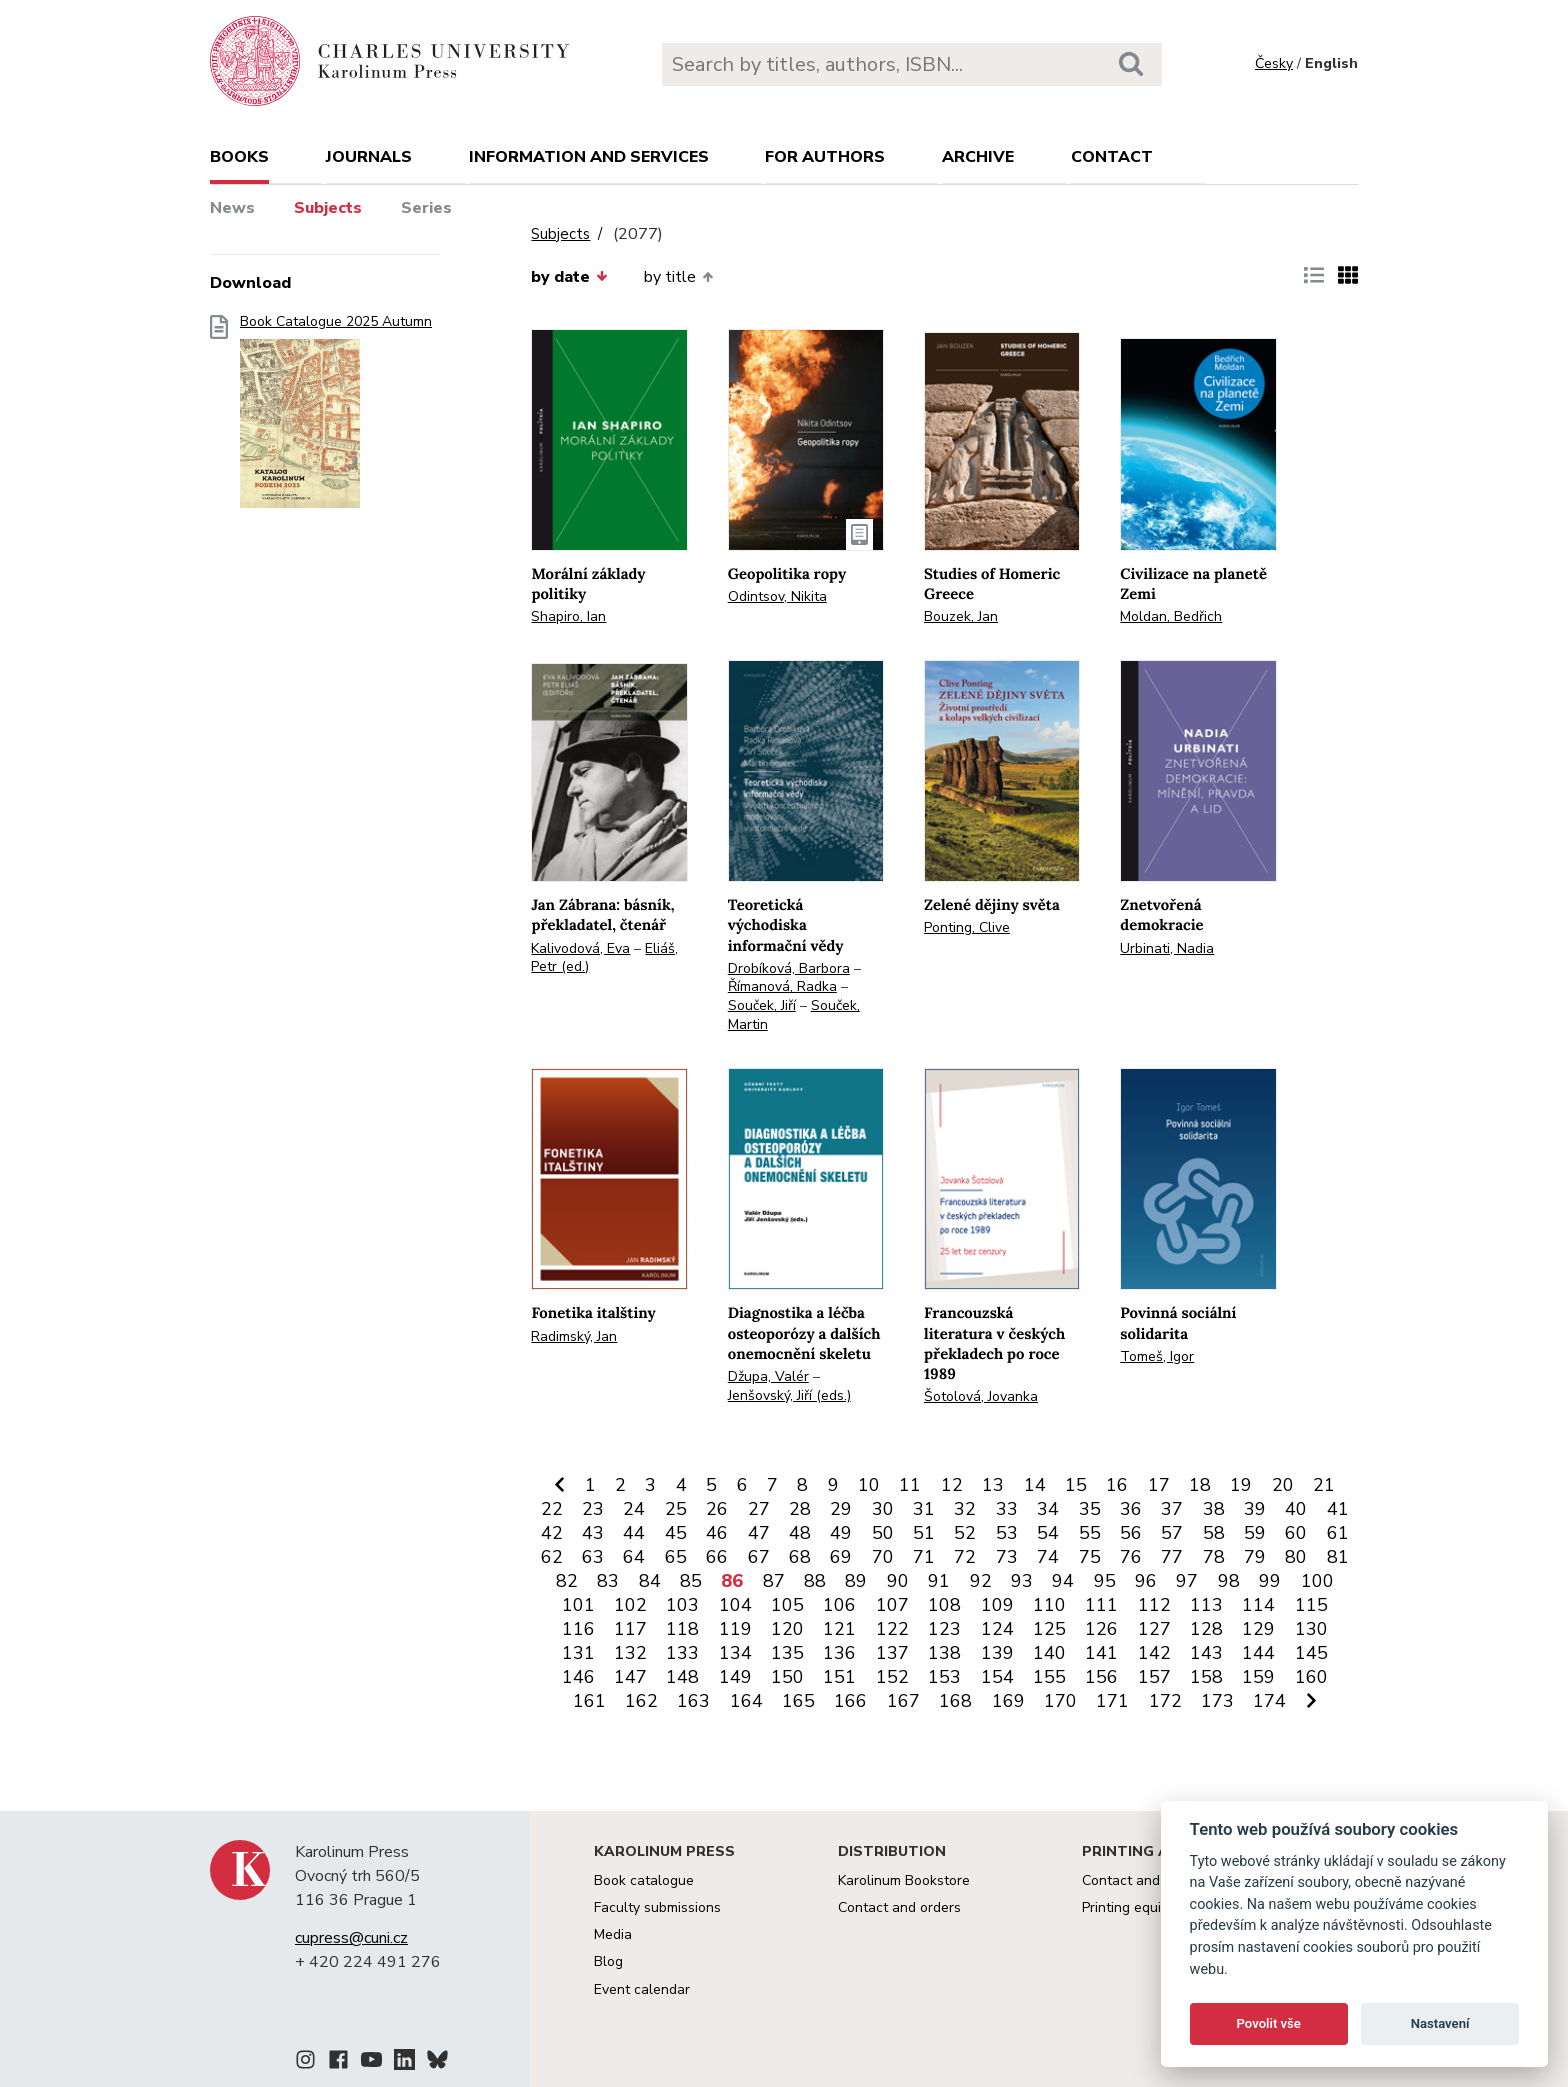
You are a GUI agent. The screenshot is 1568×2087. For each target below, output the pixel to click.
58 (1214, 1533)
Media (613, 1934)
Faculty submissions (657, 1907)
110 (1049, 1605)
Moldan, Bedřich (1171, 616)
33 (1007, 1509)
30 (883, 1509)
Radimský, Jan (574, 1336)
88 (815, 1581)
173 (1217, 1701)
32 (965, 1509)
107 (892, 1605)
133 (682, 1653)
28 (800, 1509)
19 (1241, 1485)
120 (787, 1629)
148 (682, 1677)
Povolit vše (1269, 2023)
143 (1206, 1653)
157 (1154, 1677)
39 (1255, 1509)
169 (1008, 1701)
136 (839, 1653)
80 (1296, 1557)
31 (924, 1509)
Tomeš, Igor (1157, 1356)
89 (856, 1581)
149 (735, 1677)
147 (630, 1677)
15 (1076, 1485)
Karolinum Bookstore (904, 1880)
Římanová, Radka (782, 986)
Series (426, 208)
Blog (608, 1961)
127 (1154, 1629)
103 (682, 1605)
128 (1206, 1629)
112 (1154, 1605)
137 (892, 1653)
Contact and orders (899, 1907)
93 (1022, 1581)
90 (898, 1581)
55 (1090, 1533)
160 (1311, 1677)
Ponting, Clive (967, 927)
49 (841, 1533)
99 (1270, 1581)
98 (1229, 1581)
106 (839, 1605)
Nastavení (1440, 2023)
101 (578, 1605)
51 (924, 1533)
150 (787, 1677)
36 (1131, 1509)
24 (634, 1509)
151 (839, 1677)
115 (1311, 1605)
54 (1048, 1533)
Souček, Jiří (762, 1005)
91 (939, 1581)
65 (676, 1557)
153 (944, 1677)
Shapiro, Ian (568, 616)
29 (841, 1509)
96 (1146, 1581)
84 (650, 1581)
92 (981, 1581)
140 (1049, 1653)
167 (903, 1701)
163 (693, 1701)
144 (1258, 1653)
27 (759, 1509)
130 (1311, 1629)
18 (1200, 1485)
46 (717, 1533)
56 (1131, 1533)
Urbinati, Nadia (1167, 948)
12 (952, 1485)
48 (800, 1533)
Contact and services (1149, 1880)
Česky (1274, 63)
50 (883, 1533)
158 (1206, 1677)
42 (552, 1533)
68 (800, 1557)
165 (798, 1701)
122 (892, 1629)
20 (1283, 1485)
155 (1049, 1677)
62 (552, 1557)
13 (993, 1485)
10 (869, 1485)
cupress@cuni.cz (351, 1938)
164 (746, 1701)
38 (1214, 1509)
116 (578, 1629)
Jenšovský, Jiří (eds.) (789, 1395)
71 (924, 1557)
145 (1311, 1653)
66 (717, 1557)
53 (1007, 1533)
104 (735, 1605)
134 (735, 1653)
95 (1105, 1581)
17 (1159, 1485)
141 (1101, 1653)
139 (997, 1653)
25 (676, 1509)
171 (1112, 1701)
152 (892, 1677)
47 (759, 1533)
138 (944, 1653)
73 (1007, 1557)
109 (997, 1605)
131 (578, 1653)
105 (787, 1605)
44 (634, 1533)
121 (839, 1629)
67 (759, 1557)
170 (1060, 1701)
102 (630, 1605)
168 (955, 1701)
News (232, 208)
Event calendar (642, 1989)
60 (1296, 1533)
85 (691, 1581)
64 (634, 1557)
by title (678, 277)
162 (641, 1701)
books (239, 157)
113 (1206, 1605)
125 (1049, 1629)
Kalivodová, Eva (580, 948)
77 (1172, 1557)
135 (787, 1653)
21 (1324, 1485)
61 (1338, 1533)
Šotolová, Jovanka (981, 1396)
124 (997, 1629)
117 (630, 1629)
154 (997, 1677)
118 (682, 1629)
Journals (369, 157)
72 (965, 1557)
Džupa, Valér (768, 1376)
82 (567, 1581)
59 (1255, 1533)
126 (1101, 1629)
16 (1117, 1485)
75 (1090, 1557)
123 (944, 1629)
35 (1090, 1509)
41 (1338, 1509)
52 (965, 1533)
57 (1172, 1533)
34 (1048, 1509)
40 (1296, 1509)
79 (1255, 1557)
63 (593, 1557)
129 (1258, 1629)
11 (910, 1485)
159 (1258, 1677)
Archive (978, 157)
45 (676, 1533)
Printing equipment (1141, 1907)
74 (1048, 1557)
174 (1269, 1701)
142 (1154, 1653)
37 (1172, 1509)
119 (735, 1629)
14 (1035, 1485)
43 (593, 1533)
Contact (1112, 157)
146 (578, 1677)
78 (1214, 1557)
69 (841, 1557)
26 (717, 1509)
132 (630, 1653)
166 (850, 1701)
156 (1101, 1677)
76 (1131, 1557)
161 (589, 1701)
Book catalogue (644, 1880)
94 (1063, 1581)
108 (944, 1605)
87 (774, 1581)
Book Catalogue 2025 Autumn (336, 417)
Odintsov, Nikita (777, 596)
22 (552, 1509)
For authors (825, 157)
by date (569, 277)
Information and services (589, 157)
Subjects (328, 208)
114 (1258, 1605)
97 (1187, 1581)
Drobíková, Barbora (789, 968)
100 (1317, 1581)
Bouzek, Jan (961, 616)
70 (883, 1557)
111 (1101, 1605)
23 (593, 1509)
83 (608, 1581)
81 (1338, 1557)
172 (1165, 1701)
